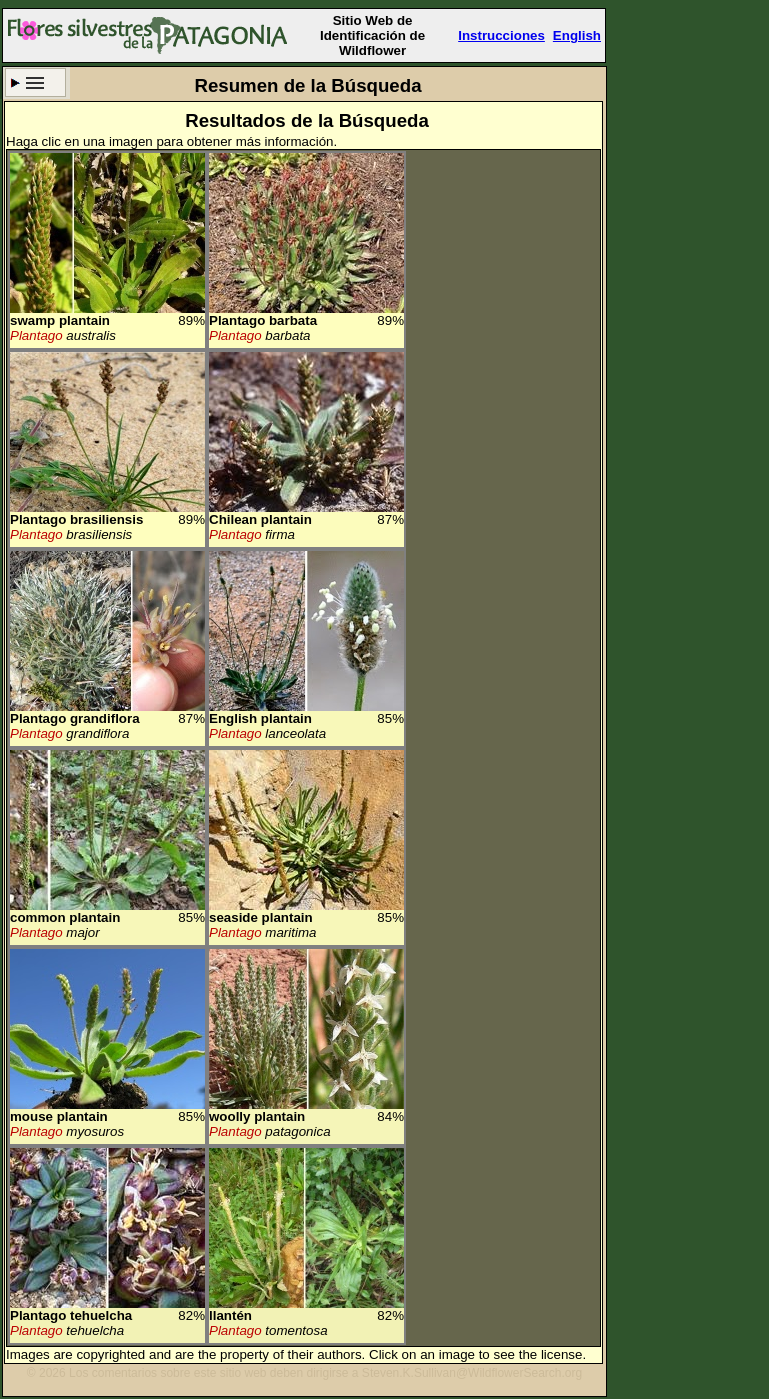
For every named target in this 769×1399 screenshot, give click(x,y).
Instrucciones (501, 35)
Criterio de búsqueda (35, 82)
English (577, 35)
